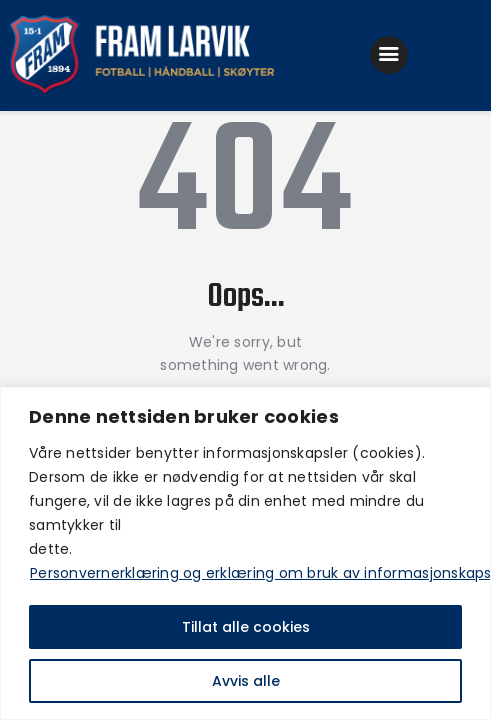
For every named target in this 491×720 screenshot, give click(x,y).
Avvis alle (246, 681)
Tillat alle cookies (246, 627)
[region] (245, 553)
